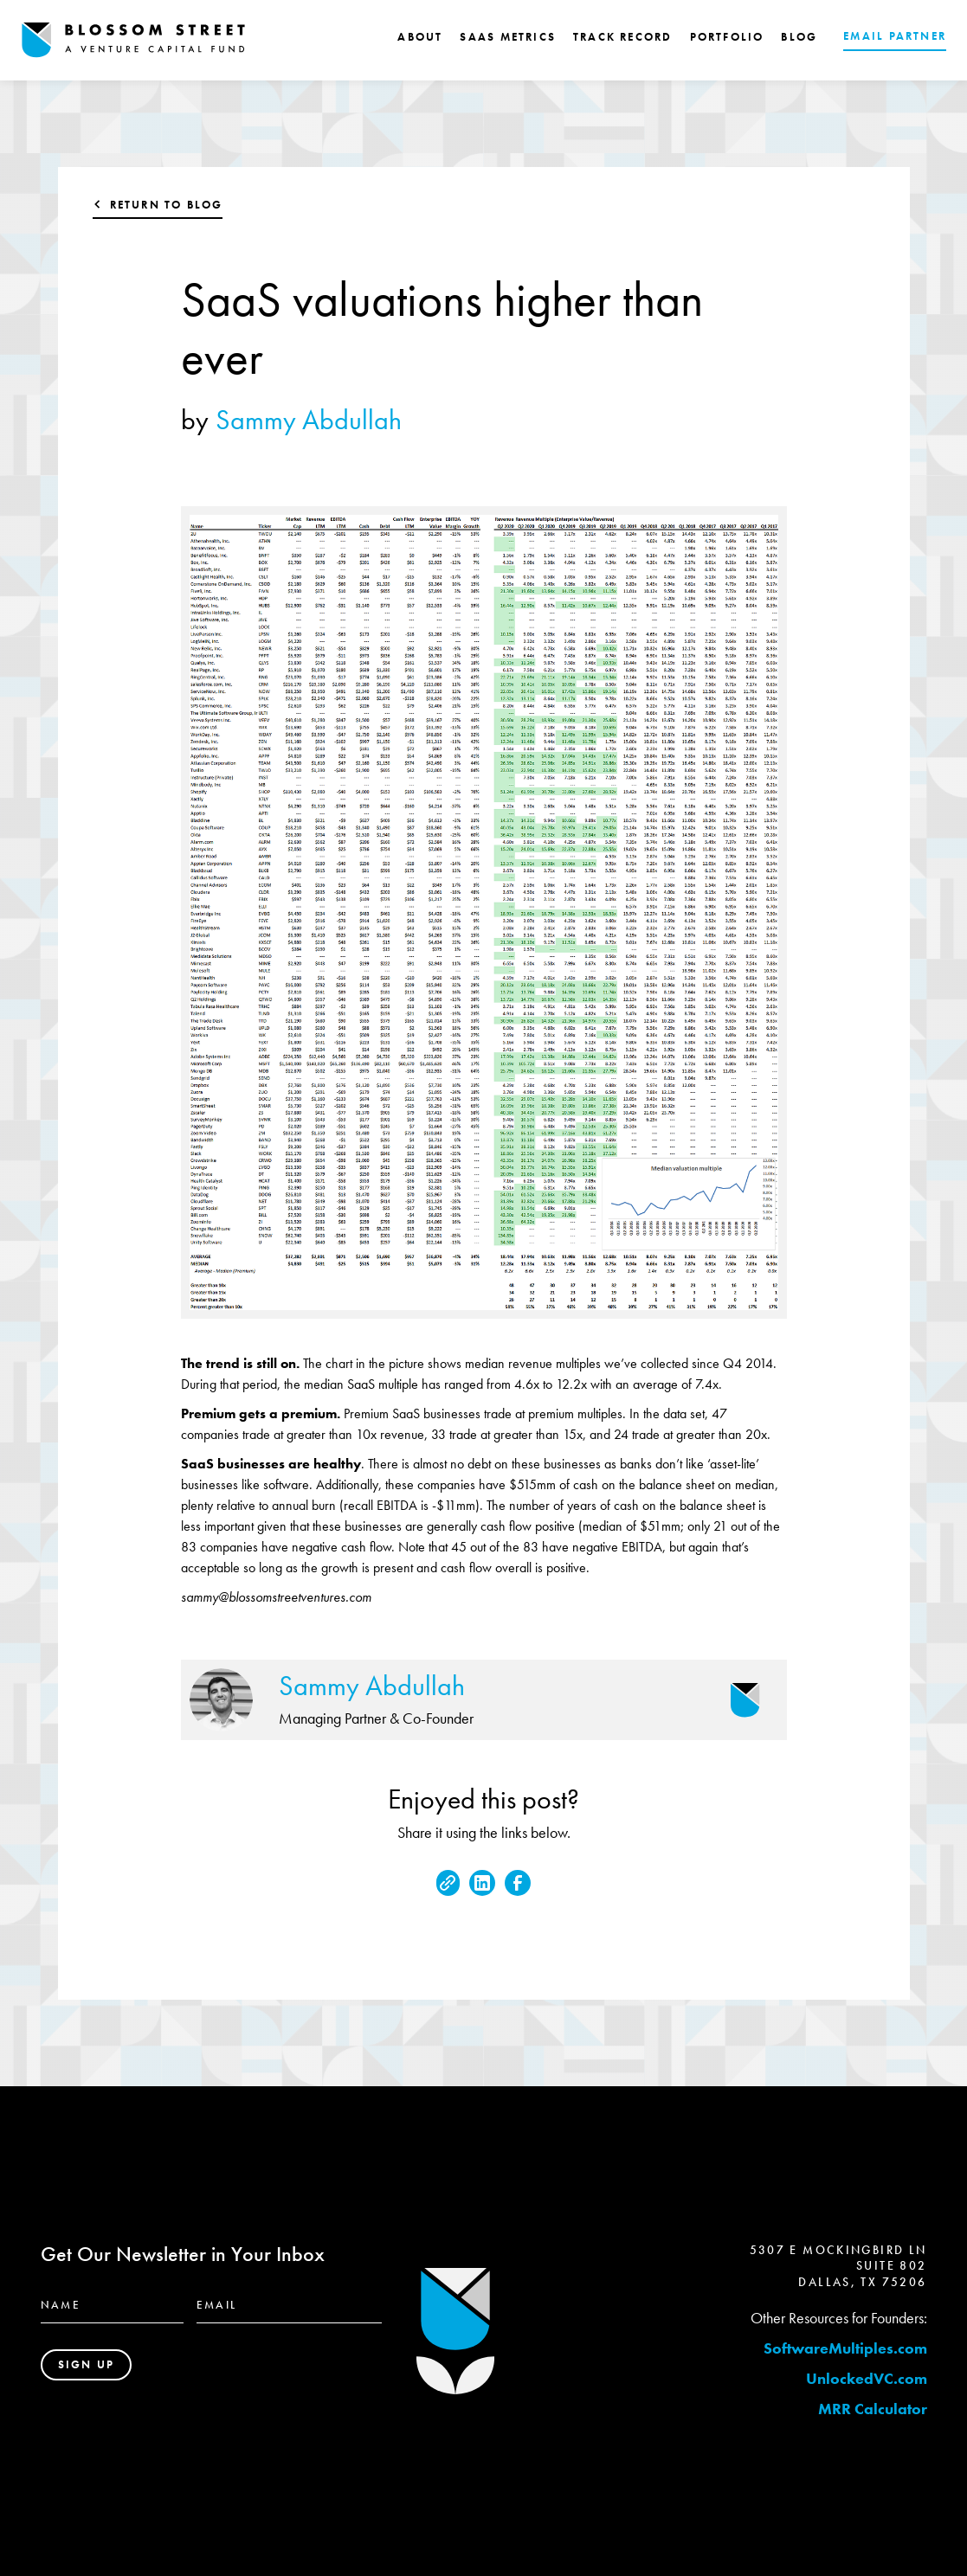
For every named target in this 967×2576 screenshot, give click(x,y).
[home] (133, 40)
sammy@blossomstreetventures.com (276, 1597)
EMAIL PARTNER (894, 36)
